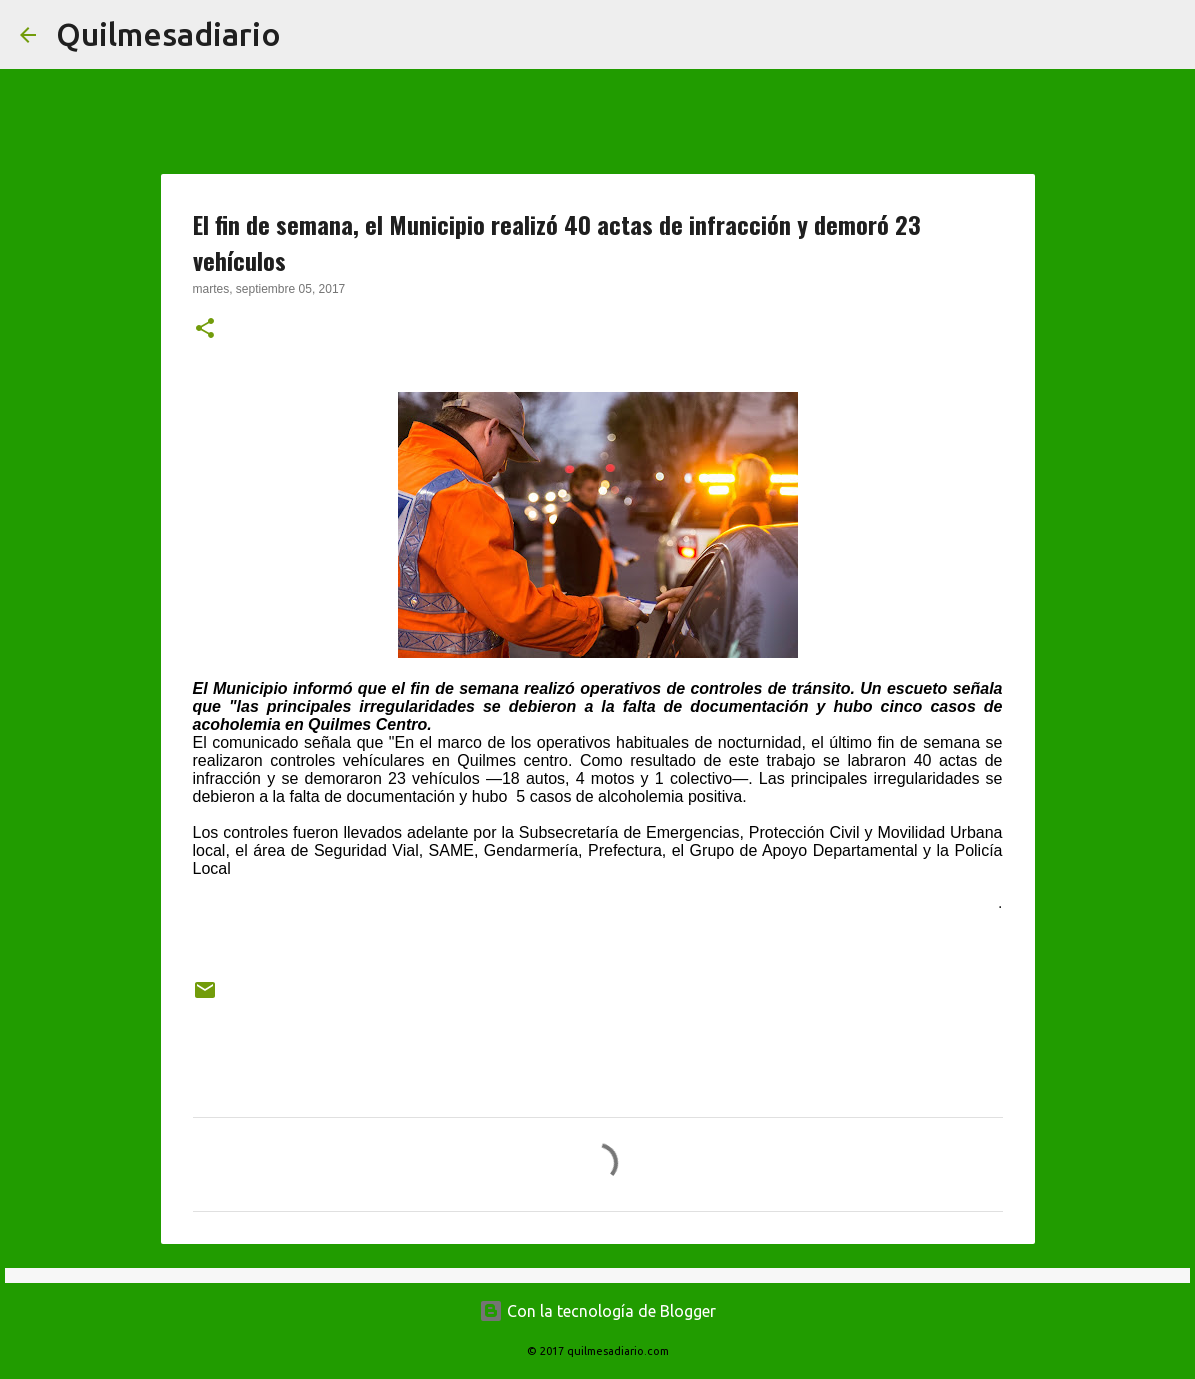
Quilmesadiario (168, 34)
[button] (205, 330)
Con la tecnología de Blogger (597, 1311)
